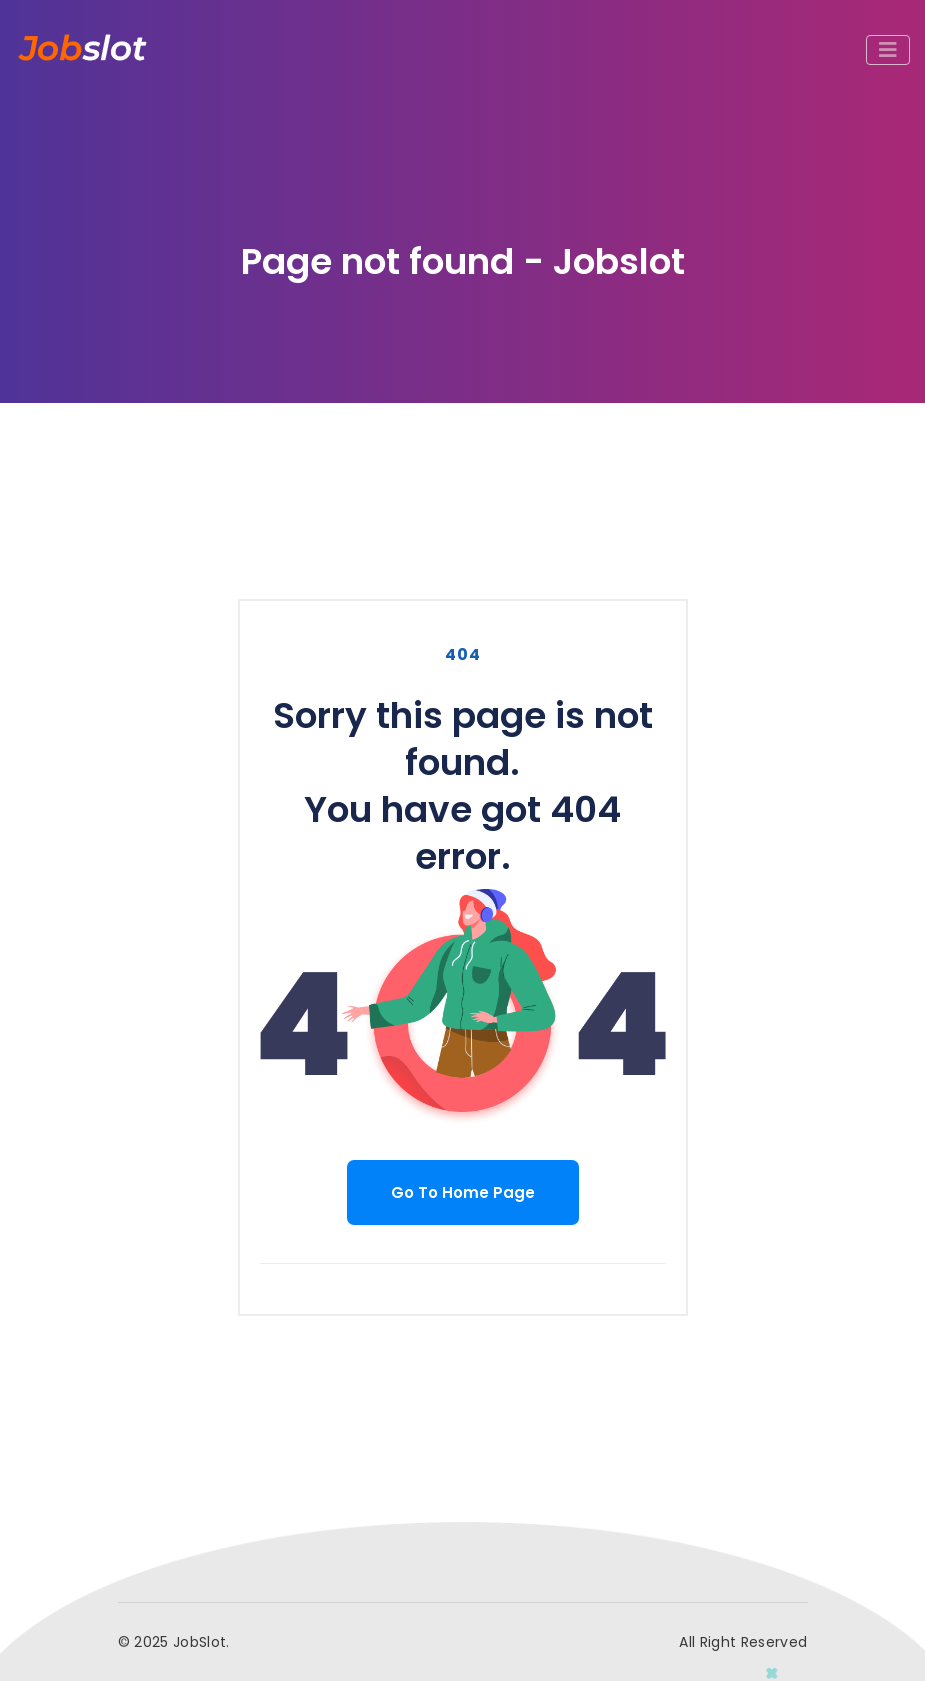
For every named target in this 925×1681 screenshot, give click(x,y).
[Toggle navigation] (888, 50)
